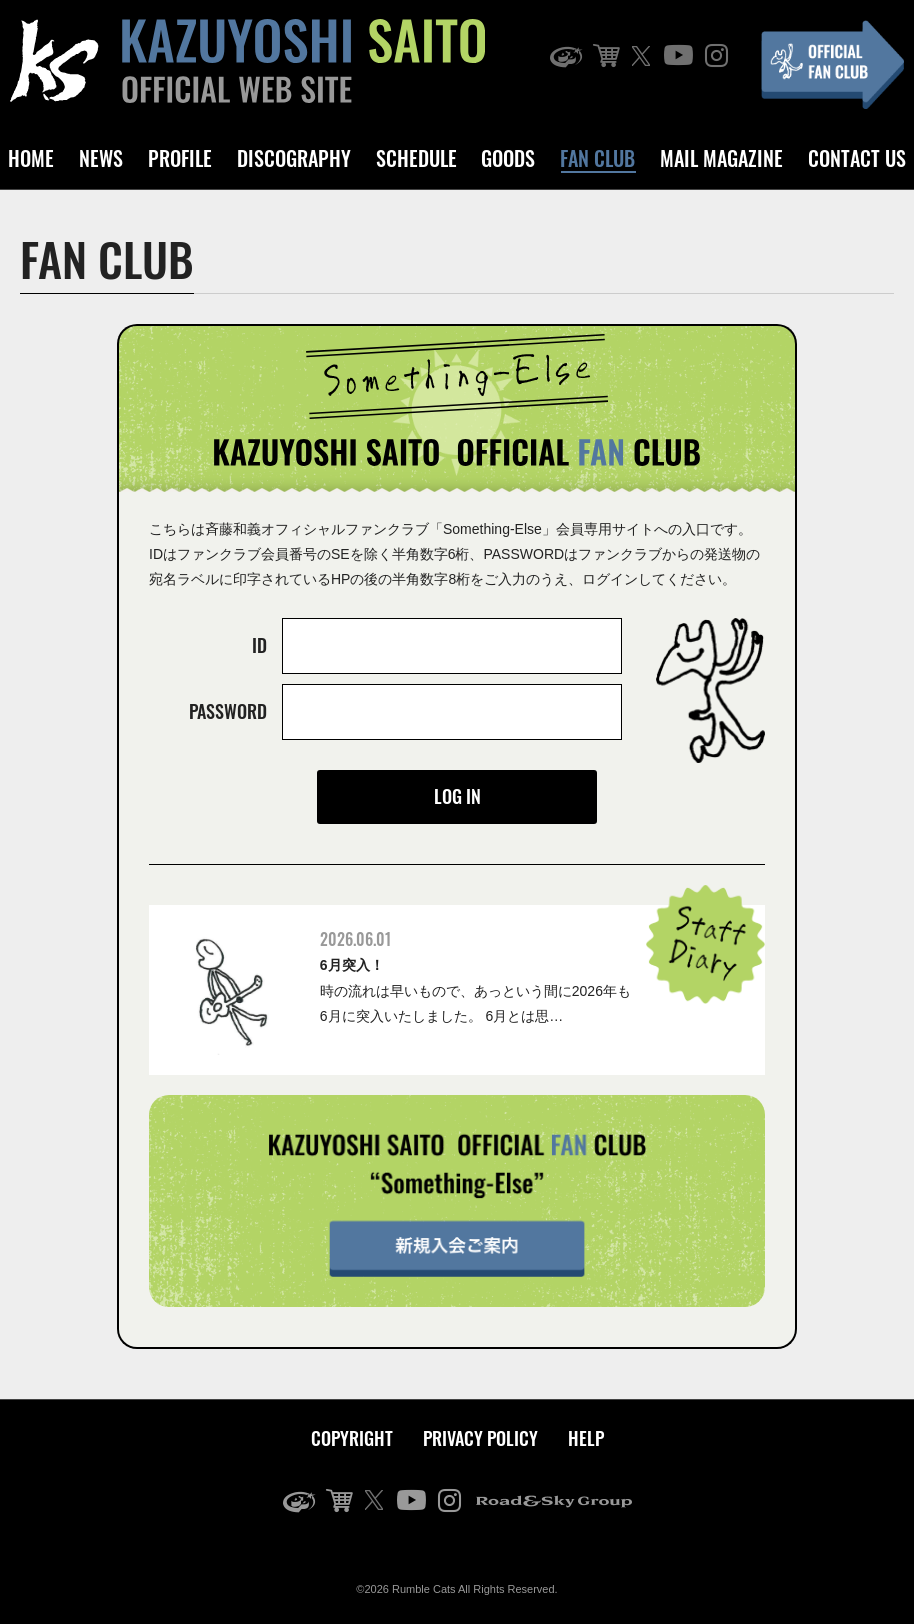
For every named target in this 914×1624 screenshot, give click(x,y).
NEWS (101, 158)
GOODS (508, 158)
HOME (31, 158)
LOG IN (457, 796)
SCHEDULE (416, 158)
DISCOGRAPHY (294, 158)
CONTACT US (857, 158)
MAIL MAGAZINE (721, 158)
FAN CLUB (597, 158)
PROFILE (180, 158)
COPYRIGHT (352, 1438)
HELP (586, 1438)
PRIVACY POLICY (480, 1438)
